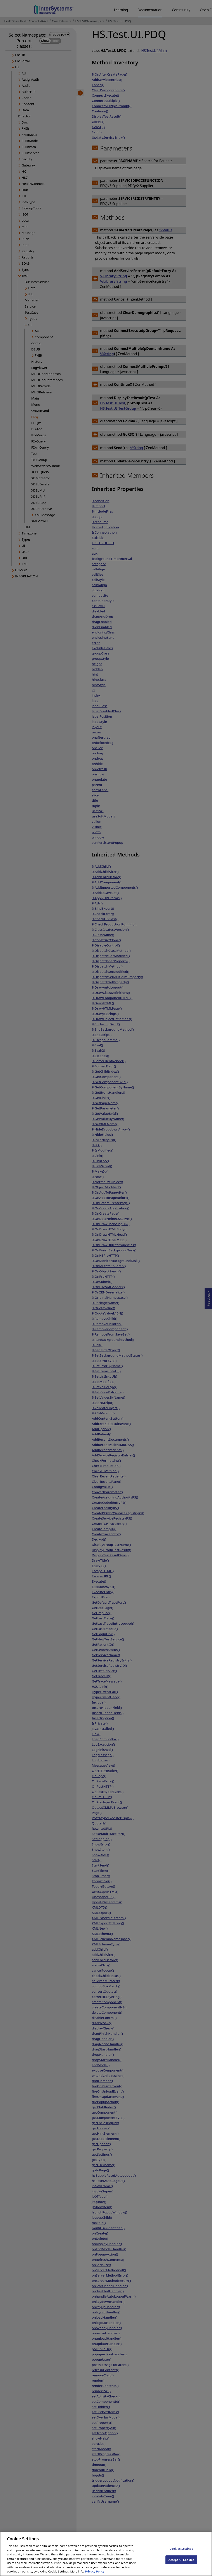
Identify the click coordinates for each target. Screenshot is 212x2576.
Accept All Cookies (181, 2565)
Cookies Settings (181, 2554)
